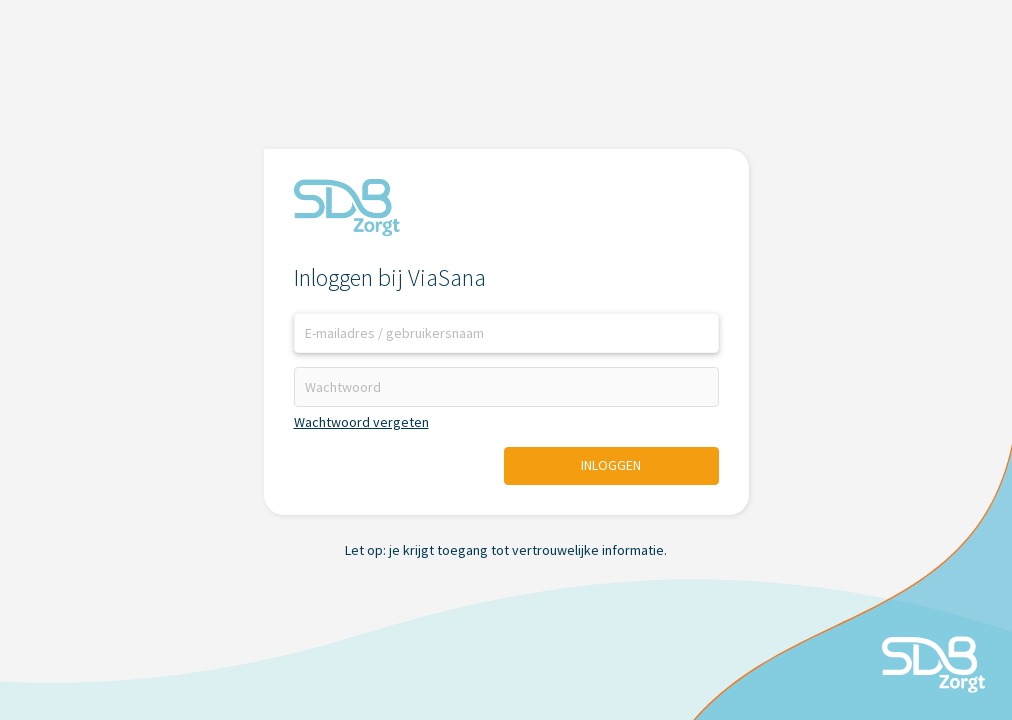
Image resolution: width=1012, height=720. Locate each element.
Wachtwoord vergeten (361, 422)
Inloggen (611, 465)
